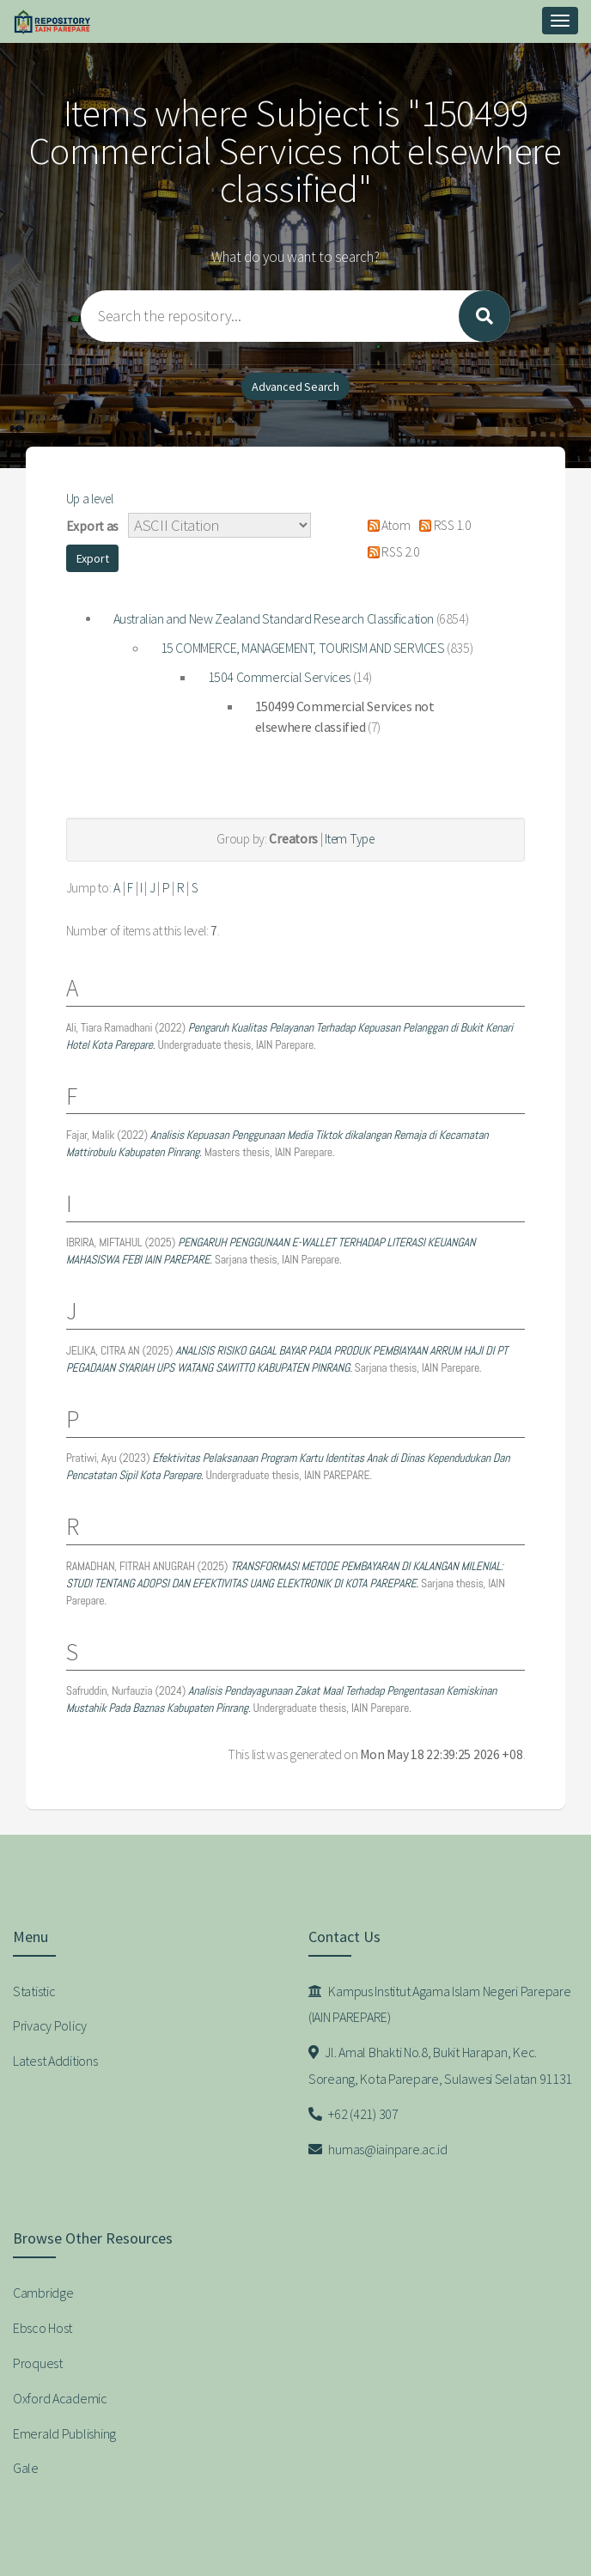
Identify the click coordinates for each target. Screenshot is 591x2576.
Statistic (34, 1991)
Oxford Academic (60, 2398)
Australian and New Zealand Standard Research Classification (273, 618)
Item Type (349, 839)
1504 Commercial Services (279, 676)
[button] (92, 558)
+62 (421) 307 (353, 2113)
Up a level (89, 498)
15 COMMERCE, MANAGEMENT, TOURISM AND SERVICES (303, 647)
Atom (385, 525)
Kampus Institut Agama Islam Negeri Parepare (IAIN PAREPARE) (439, 2004)
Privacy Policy (50, 2025)
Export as (92, 526)
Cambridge (43, 2292)
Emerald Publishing (64, 2433)
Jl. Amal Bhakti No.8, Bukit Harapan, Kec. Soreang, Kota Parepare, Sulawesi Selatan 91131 (440, 2065)
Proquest (38, 2363)
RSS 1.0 (441, 525)
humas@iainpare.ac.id (378, 2149)
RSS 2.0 (390, 552)
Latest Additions (55, 2060)
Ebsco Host (42, 2327)
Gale (26, 2467)
